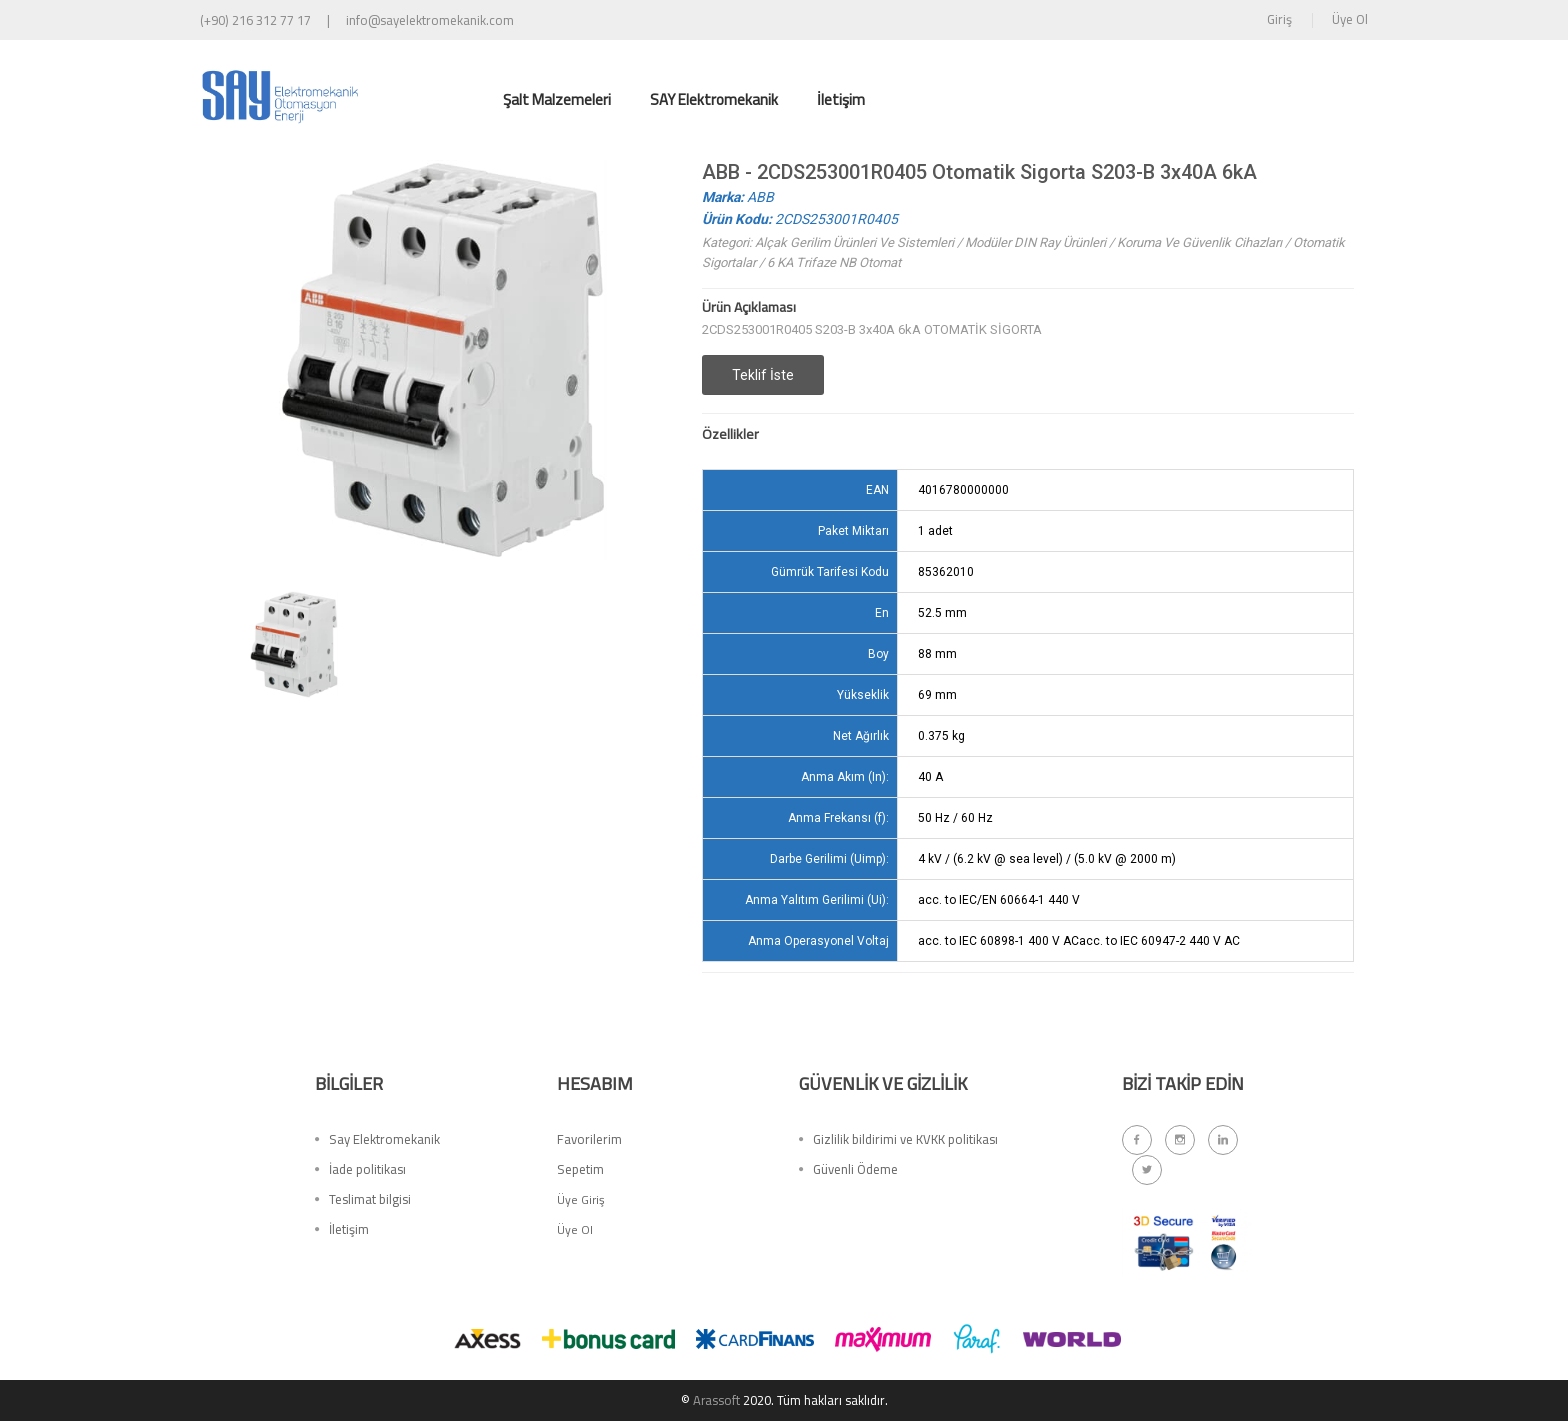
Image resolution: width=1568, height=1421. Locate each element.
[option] (294, 644)
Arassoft (716, 1400)
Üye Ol (1350, 19)
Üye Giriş (581, 1202)
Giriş (1279, 19)
